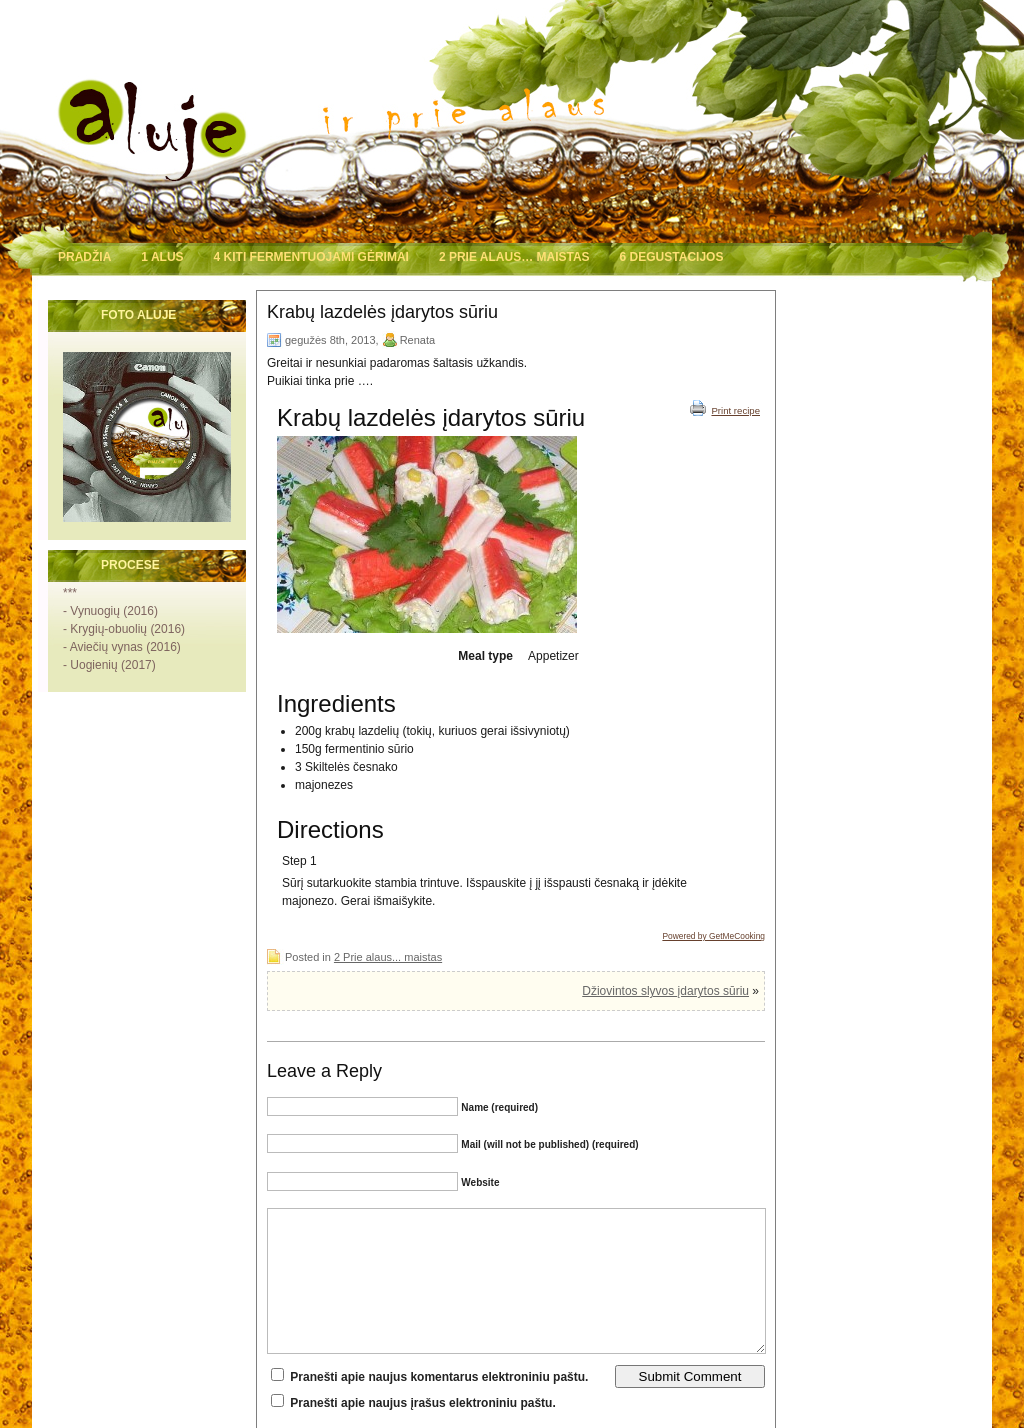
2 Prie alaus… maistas (514, 257)
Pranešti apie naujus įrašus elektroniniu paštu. (422, 1403)
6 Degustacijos (672, 257)
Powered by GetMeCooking (713, 936)
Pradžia (84, 257)
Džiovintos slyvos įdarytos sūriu (665, 991)
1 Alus (162, 257)
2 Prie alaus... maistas (388, 957)
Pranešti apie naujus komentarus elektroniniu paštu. (439, 1377)
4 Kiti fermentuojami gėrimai (311, 257)
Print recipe (725, 408)
